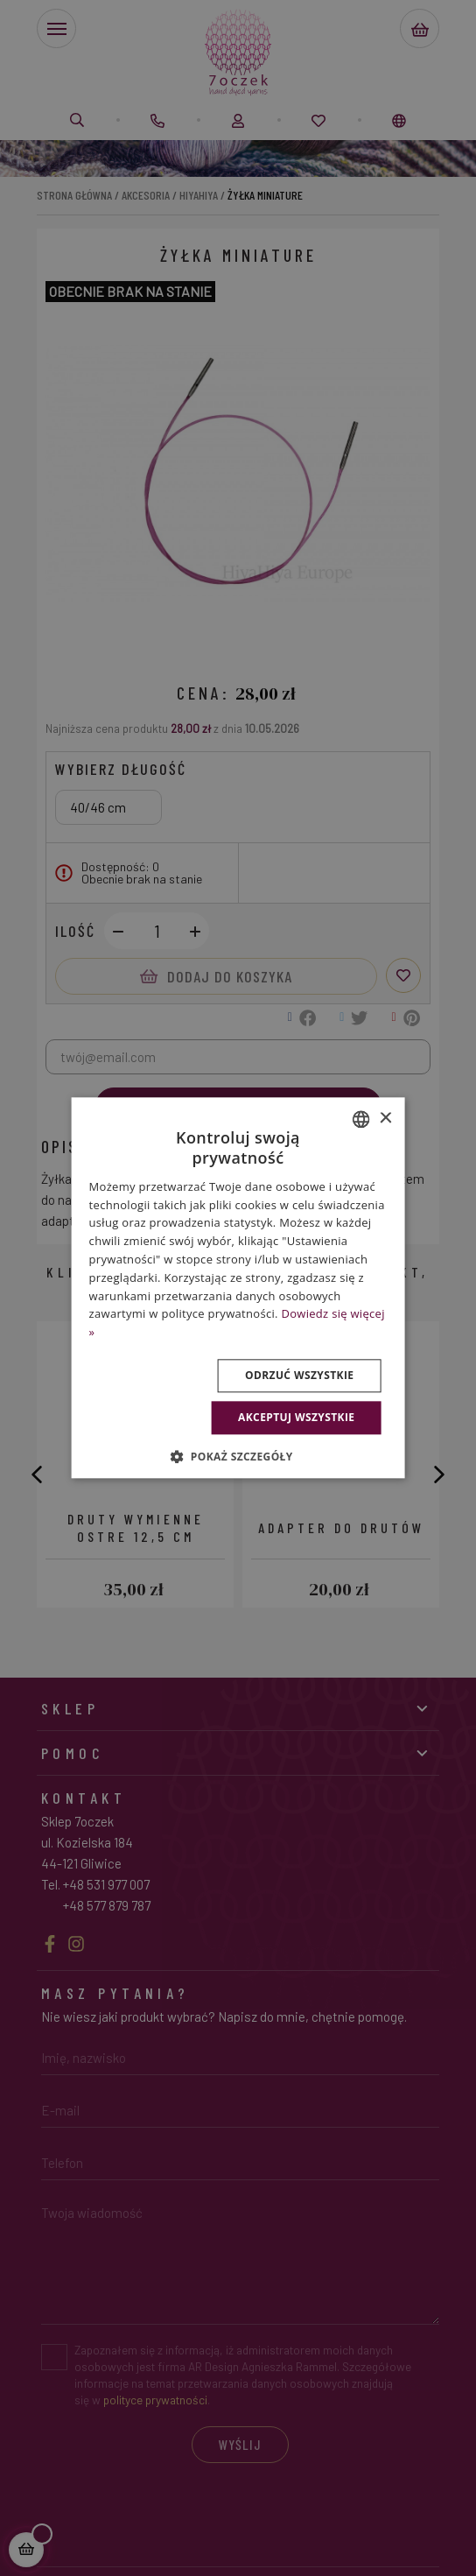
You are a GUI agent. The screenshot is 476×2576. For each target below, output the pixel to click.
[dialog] (238, 1288)
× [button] (384, 1118)
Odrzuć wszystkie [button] (299, 1375)
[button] (237, 1457)
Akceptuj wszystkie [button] (296, 1417)
